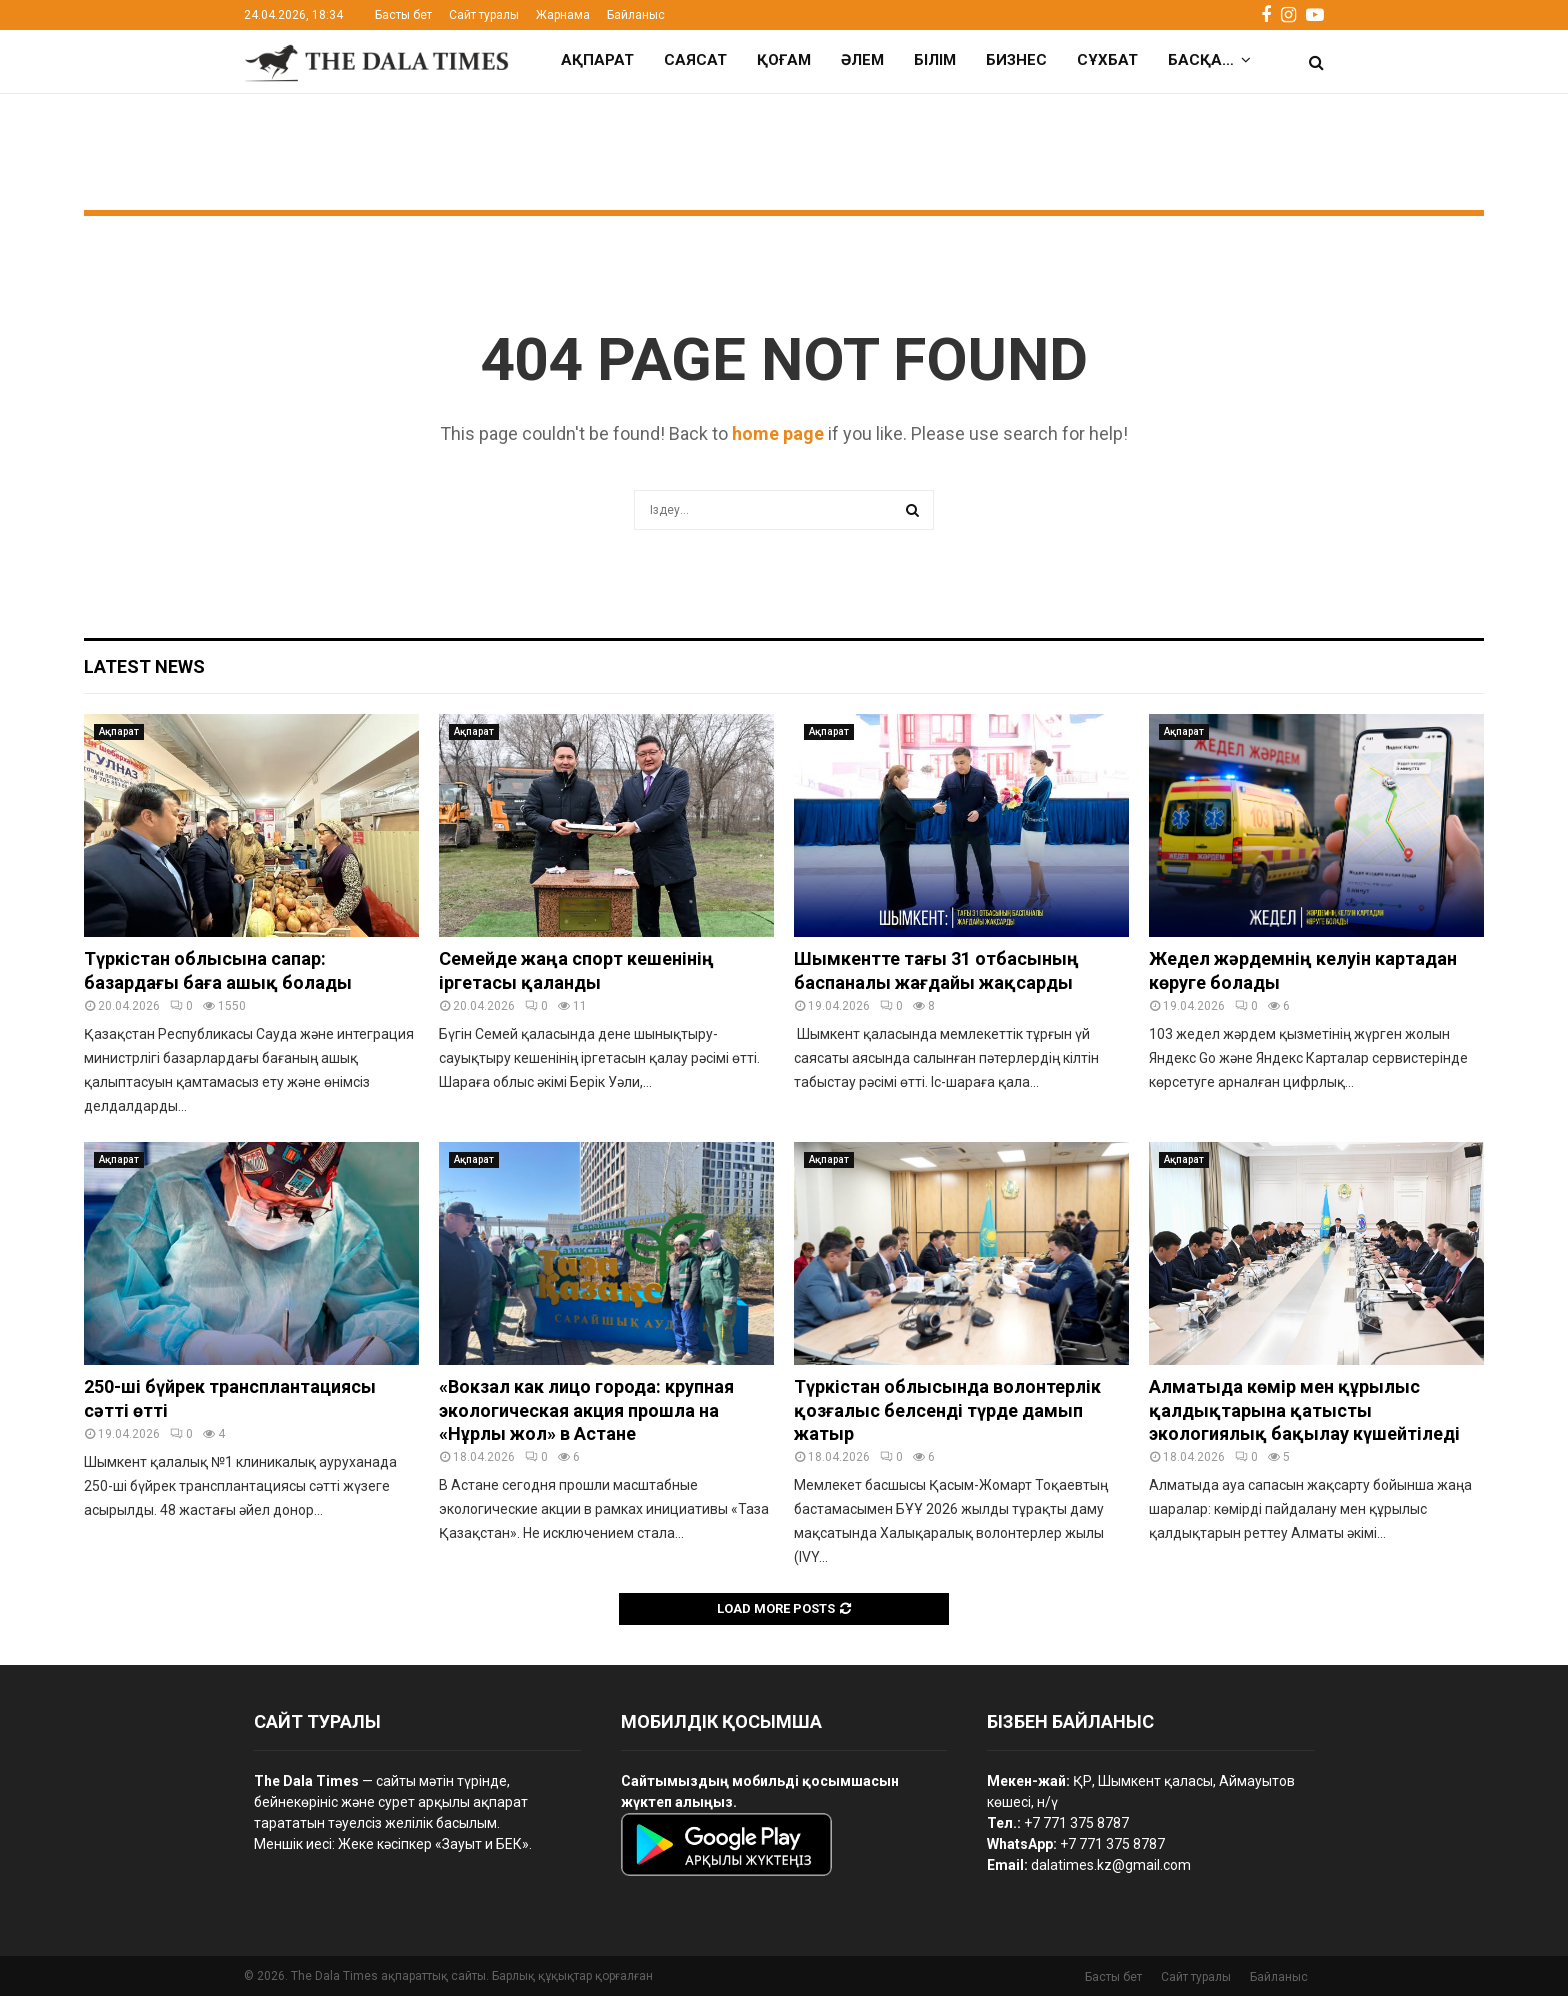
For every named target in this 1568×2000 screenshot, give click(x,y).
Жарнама (563, 15)
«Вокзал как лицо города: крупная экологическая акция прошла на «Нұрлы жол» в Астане (586, 1414)
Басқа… (1201, 60)
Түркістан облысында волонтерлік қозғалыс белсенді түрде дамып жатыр (947, 1414)
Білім (935, 60)
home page (778, 437)
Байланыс (636, 15)
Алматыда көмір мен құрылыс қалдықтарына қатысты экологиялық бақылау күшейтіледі (1304, 1414)
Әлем (862, 60)
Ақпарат (597, 60)
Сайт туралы (484, 15)
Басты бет (403, 15)
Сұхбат (1107, 60)
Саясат (695, 60)
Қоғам (784, 60)
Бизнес (1016, 60)
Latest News (144, 670)
